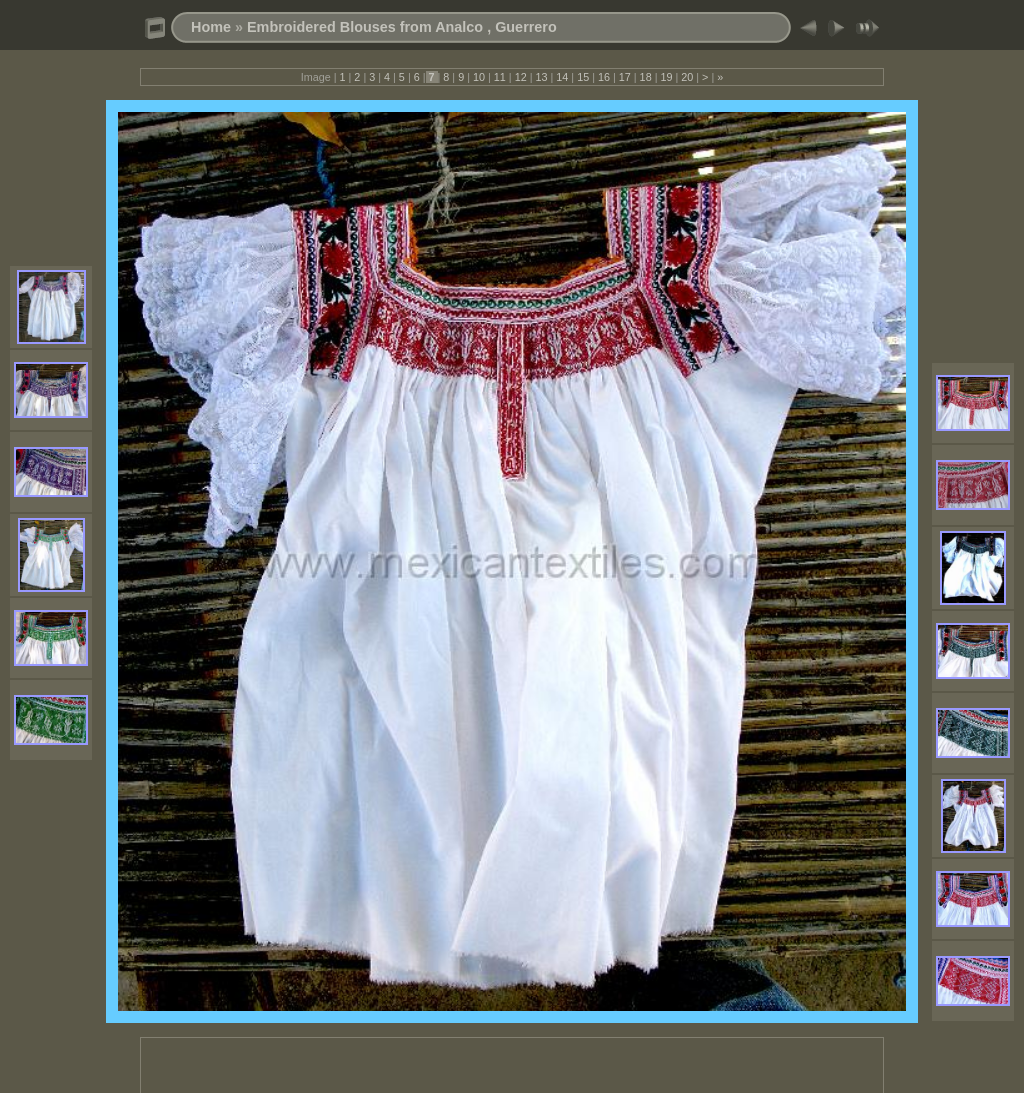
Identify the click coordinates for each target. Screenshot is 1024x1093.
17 (625, 77)
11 (500, 77)
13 (541, 77)
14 (562, 77)
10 (479, 77)
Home (211, 27)
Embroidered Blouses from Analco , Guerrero (402, 27)
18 (646, 77)
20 (687, 77)
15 (583, 77)
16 (604, 77)
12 (521, 77)
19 (666, 77)
